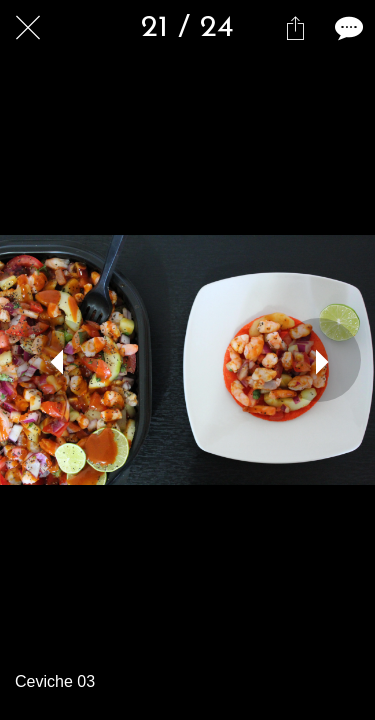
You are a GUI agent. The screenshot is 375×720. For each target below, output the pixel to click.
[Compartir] (295, 28)
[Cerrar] (28, 28)
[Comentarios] (347, 28)
